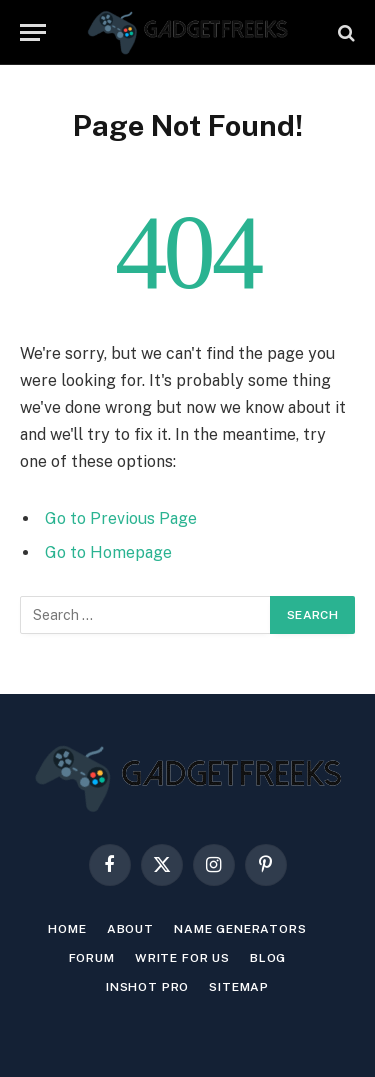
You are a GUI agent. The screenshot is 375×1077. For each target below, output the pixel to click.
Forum (92, 958)
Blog (268, 958)
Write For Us (182, 958)
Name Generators (240, 929)
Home (67, 929)
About (130, 929)
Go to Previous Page (121, 518)
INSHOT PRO (147, 987)
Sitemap (239, 987)
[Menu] (33, 32)
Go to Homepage (108, 552)
